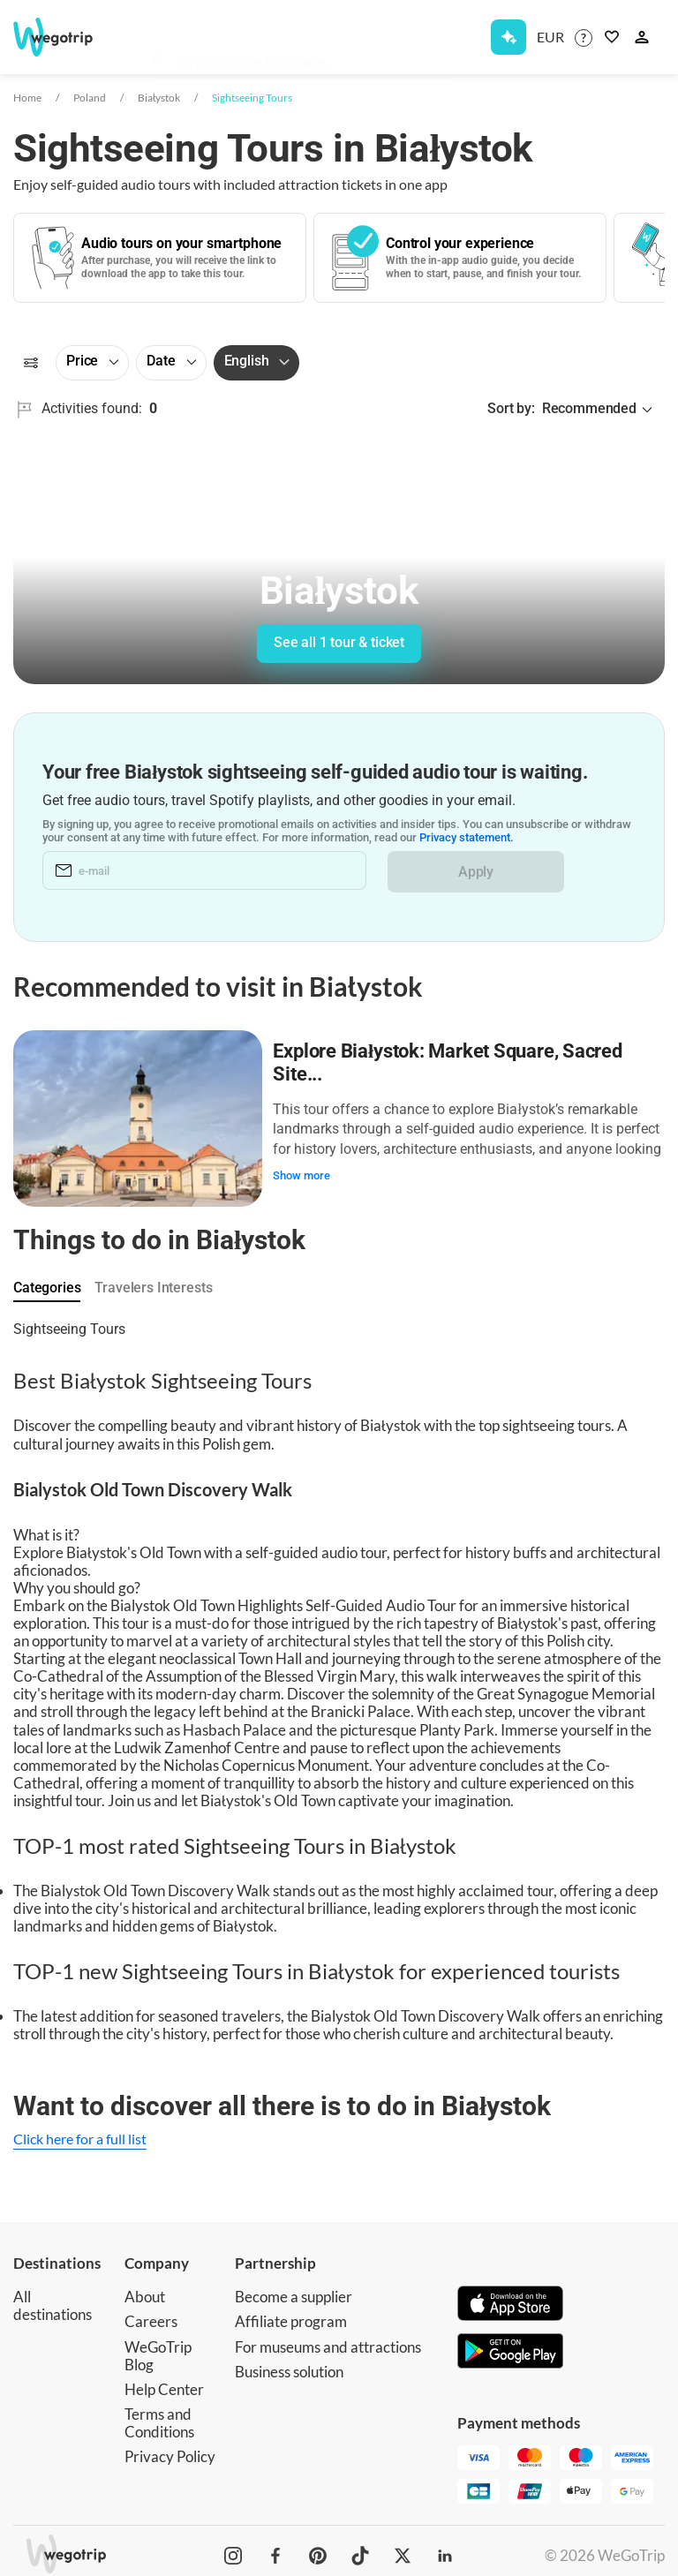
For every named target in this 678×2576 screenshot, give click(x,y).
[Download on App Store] (510, 2299)
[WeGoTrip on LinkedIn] (445, 2549)
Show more (305, 1172)
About (144, 2291)
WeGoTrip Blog (158, 2349)
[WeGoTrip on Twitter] (402, 2549)
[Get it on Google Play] (510, 2347)
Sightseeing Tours (252, 97)
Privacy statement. (466, 839)
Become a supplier (293, 2291)
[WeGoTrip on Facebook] (275, 2549)
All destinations (52, 2300)
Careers (150, 2316)
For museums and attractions (328, 2340)
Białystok (159, 97)
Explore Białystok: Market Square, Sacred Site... (450, 1059)
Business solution (289, 2365)
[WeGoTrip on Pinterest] (318, 2549)
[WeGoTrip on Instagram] (233, 2549)
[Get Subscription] (508, 37)
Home (27, 97)
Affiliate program (291, 2316)
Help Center (164, 2383)
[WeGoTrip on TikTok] (360, 2549)
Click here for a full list (80, 2132)
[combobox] (313, 40)
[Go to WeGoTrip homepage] (60, 37)
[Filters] (31, 362)
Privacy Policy (169, 2450)
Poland (89, 97)
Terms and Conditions (159, 2417)
